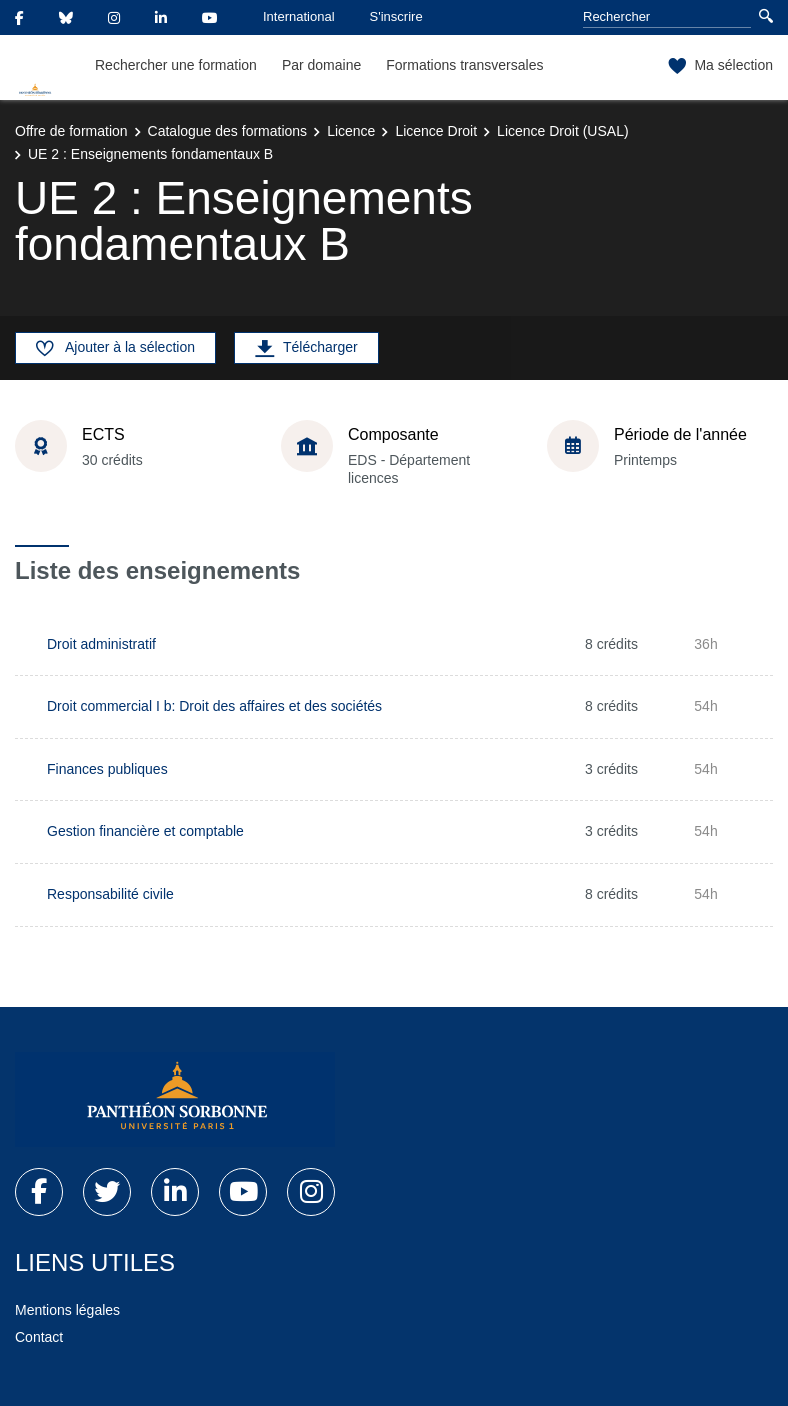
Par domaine (321, 65)
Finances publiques (107, 769)
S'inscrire (396, 16)
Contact (39, 1337)
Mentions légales (67, 1310)
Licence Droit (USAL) (563, 131)
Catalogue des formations (228, 131)
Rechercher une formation (176, 65)
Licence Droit (436, 131)
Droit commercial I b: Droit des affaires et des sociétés (214, 706)
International (299, 16)
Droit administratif (101, 644)
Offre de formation (71, 131)
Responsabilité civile (110, 894)
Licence (351, 131)
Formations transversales (464, 65)
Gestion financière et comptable (145, 831)
